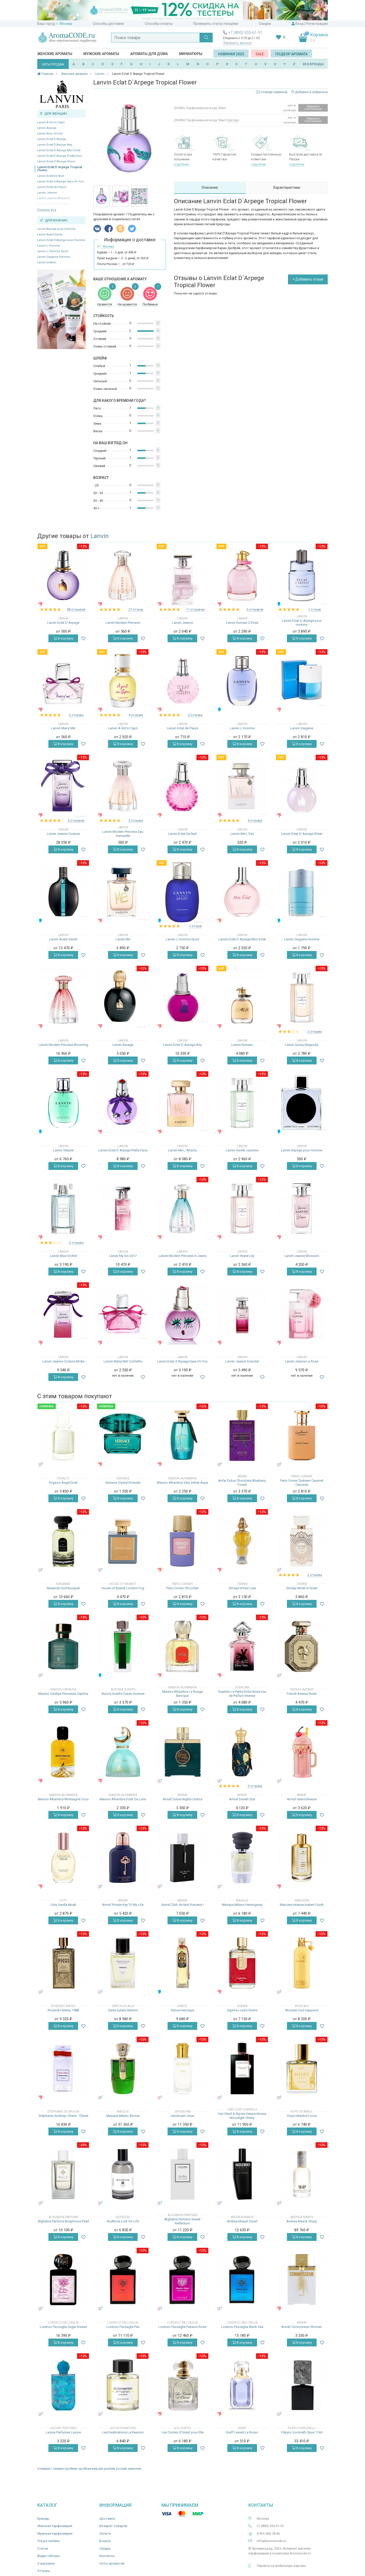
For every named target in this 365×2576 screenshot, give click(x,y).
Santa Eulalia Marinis (123, 2010)
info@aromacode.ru (271, 2541)
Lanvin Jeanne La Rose (301, 1361)
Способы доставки (108, 24)
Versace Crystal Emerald (122, 1482)
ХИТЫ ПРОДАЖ (53, 64)
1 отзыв (314, 609)
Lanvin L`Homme (48, 245)
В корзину (63, 638)
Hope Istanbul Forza (302, 2116)
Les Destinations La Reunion (123, 2432)
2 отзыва (76, 715)
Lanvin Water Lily (242, 1256)
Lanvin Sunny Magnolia (301, 1045)
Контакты (107, 2556)
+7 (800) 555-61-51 (245, 32)
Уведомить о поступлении (313, 107)
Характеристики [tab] (286, 187)
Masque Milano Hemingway (242, 1905)
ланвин (58, 2468)
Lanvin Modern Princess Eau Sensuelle (122, 834)
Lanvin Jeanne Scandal (242, 1361)
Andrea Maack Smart (242, 2221)
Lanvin (99, 536)
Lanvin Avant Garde (50, 234)
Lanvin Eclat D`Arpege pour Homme (61, 240)
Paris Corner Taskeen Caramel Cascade (301, 1482)
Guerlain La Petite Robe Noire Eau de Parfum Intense (242, 1694)
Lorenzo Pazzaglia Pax (122, 2327)
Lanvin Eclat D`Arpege (51, 139)
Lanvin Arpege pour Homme (56, 229)
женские (134, 2468)
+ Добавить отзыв (308, 279)
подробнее (181, 164)
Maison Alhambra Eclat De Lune (123, 1799)
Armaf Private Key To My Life (122, 1905)
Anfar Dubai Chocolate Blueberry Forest (242, 1482)
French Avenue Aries (302, 1694)
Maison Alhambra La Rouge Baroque (182, 1694)
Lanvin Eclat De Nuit (50, 176)
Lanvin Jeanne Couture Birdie (63, 1361)
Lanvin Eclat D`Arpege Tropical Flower (59, 168)
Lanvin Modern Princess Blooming (63, 1045)
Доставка (107, 2518)
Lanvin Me (123, 939)
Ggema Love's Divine (242, 2010)
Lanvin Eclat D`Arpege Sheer (56, 161)
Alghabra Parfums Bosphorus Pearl (63, 2221)
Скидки (265, 24)
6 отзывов (255, 609)
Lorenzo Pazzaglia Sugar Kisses (63, 2327)
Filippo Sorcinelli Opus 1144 (301, 2432)
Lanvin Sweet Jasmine (242, 1150)
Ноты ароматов (111, 2563)
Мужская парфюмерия (54, 2533)
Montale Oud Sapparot (301, 2010)
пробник (71, 2468)
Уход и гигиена (48, 2541)
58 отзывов (76, 609)
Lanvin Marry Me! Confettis (123, 1361)
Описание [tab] (210, 187)
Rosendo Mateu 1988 (63, 2010)
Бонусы (105, 2541)
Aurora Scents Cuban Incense (122, 1694)
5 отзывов (76, 820)
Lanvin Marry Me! (63, 728)
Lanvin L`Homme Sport (52, 251)
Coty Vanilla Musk (63, 1905)
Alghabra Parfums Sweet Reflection (182, 2221)
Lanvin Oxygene (301, 728)
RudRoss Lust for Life (123, 2221)
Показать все (46, 210)
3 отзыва (136, 820)
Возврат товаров (113, 2526)
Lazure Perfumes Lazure (63, 2432)
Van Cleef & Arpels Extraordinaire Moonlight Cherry (242, 2116)
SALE (260, 54)
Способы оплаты (159, 24)
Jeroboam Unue (182, 2116)
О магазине (45, 2563)
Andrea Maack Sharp (301, 2221)
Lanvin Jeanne (47, 192)
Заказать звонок (237, 43)
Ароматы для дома (149, 54)
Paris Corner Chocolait (182, 1588)
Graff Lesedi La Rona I (242, 2432)
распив (109, 2468)
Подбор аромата (291, 54)
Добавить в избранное (309, 92)
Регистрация (317, 24)
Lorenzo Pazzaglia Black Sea (242, 2327)
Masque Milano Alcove (123, 2116)
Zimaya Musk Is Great (301, 1588)
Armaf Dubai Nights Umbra (182, 1799)
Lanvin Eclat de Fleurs (51, 187)
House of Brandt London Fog (122, 1588)
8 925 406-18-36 (268, 2533)
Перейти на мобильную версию (281, 2566)
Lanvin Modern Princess (122, 623)
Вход (299, 24)
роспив (121, 2468)
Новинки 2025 (231, 54)
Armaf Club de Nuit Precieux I (182, 1905)
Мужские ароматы (101, 54)
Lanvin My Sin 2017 (123, 1256)
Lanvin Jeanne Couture (63, 834)
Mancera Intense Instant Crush (302, 1905)
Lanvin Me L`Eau (242, 834)
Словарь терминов (274, 92)
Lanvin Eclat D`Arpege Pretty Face (59, 156)
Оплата (105, 2533)
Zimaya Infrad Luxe (242, 1588)
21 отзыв (136, 609)
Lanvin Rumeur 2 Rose (242, 623)
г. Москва (64, 24)
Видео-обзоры (48, 2556)
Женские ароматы (54, 54)
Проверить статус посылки (215, 24)
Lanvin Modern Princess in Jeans (182, 1256)
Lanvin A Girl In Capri (51, 122)
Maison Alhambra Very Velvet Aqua (182, 1482)
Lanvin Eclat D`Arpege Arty (54, 144)
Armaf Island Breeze (302, 1799)
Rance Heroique (182, 2010)
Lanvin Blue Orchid (50, 133)
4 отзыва (136, 715)
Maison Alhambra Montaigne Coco (63, 1799)
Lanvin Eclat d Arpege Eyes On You (60, 181)
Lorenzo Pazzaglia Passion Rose (182, 2327)
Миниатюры (190, 54)
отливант (44, 2468)
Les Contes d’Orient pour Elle (182, 2432)
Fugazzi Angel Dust (63, 1482)
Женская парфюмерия (54, 2526)
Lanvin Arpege (47, 128)
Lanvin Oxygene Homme (53, 256)
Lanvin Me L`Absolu (182, 1150)
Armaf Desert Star (242, 1799)
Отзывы (43, 2571)
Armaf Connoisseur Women (301, 2327)
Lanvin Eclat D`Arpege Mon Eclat (58, 150)
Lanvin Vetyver (46, 262)
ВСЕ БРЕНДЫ (313, 64)
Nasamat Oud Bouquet (63, 1588)
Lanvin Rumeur (242, 1045)
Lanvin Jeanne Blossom (301, 1256)
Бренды (43, 2518)
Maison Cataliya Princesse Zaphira (63, 1694)
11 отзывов (195, 609)
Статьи (42, 2548)
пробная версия (90, 2468)
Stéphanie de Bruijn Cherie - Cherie (63, 2116)
